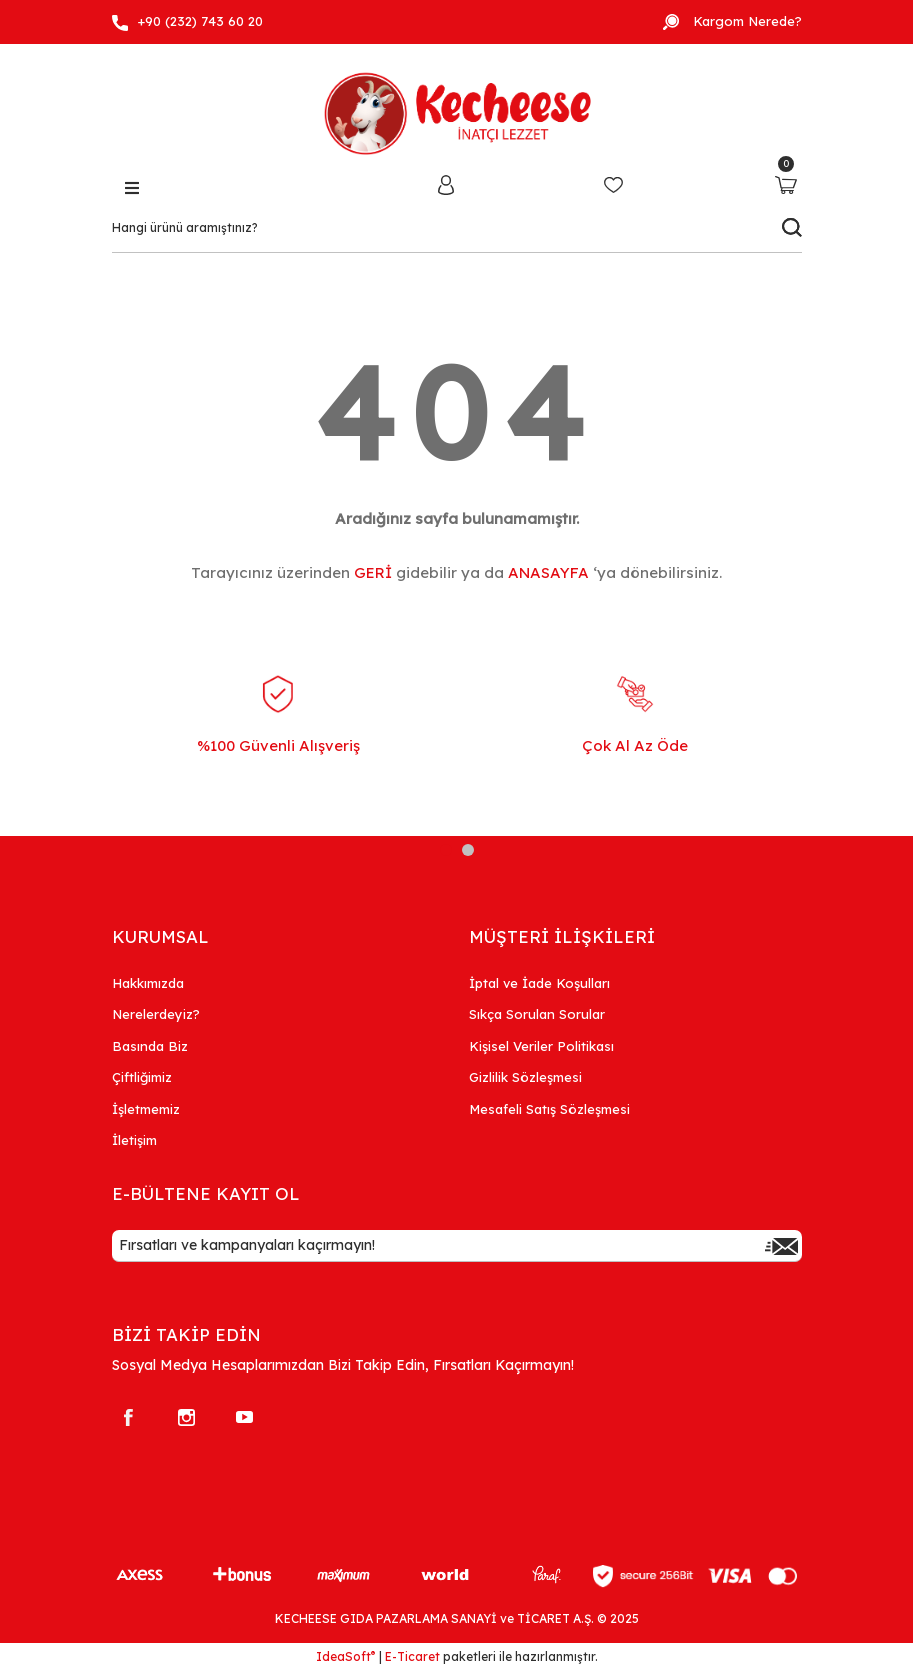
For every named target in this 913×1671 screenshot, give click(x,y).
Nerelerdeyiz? (156, 1014)
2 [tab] (468, 850)
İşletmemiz (146, 1109)
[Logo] (457, 109)
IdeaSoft (345, 1656)
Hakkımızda (148, 983)
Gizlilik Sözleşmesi (525, 1077)
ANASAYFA (548, 572)
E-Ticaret (412, 1656)
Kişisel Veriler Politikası (541, 1046)
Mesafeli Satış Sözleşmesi (549, 1109)
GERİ (373, 572)
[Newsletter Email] (457, 1246)
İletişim (134, 1140)
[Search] (457, 228)
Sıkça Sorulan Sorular (537, 1014)
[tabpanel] (278, 732)
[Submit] (782, 1246)
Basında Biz (150, 1046)
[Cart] (786, 184)
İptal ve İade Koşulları (539, 983)
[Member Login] (446, 183)
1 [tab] (446, 850)
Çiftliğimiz (142, 1077)
